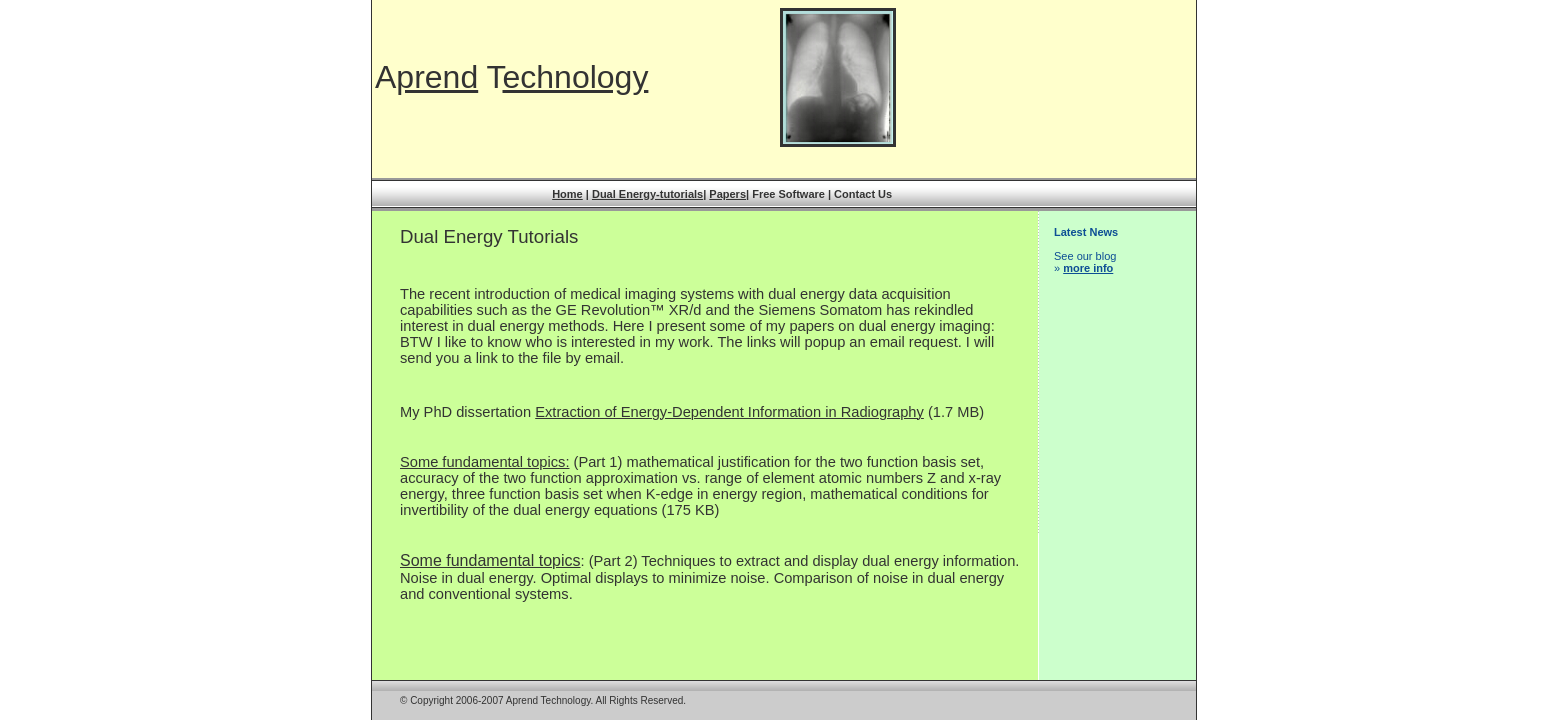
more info (1088, 268)
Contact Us (863, 194)
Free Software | (793, 194)
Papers (727, 194)
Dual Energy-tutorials (647, 194)
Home (567, 194)
